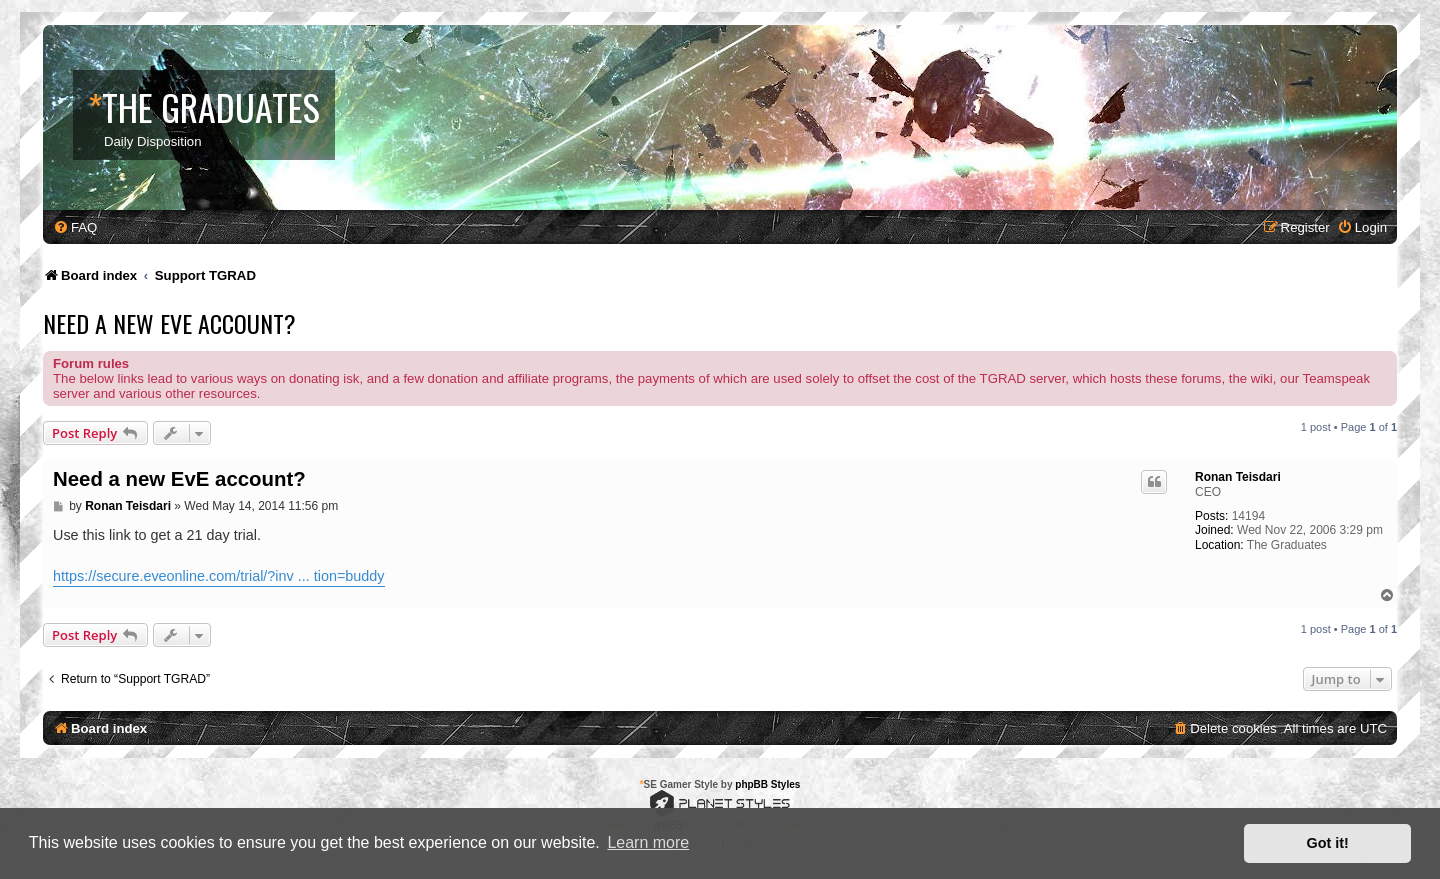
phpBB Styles (767, 784)
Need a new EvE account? (169, 323)
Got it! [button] (1328, 843)
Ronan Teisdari (1238, 477)
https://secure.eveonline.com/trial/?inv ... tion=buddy (219, 576)
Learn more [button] (648, 842)
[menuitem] (75, 227)
